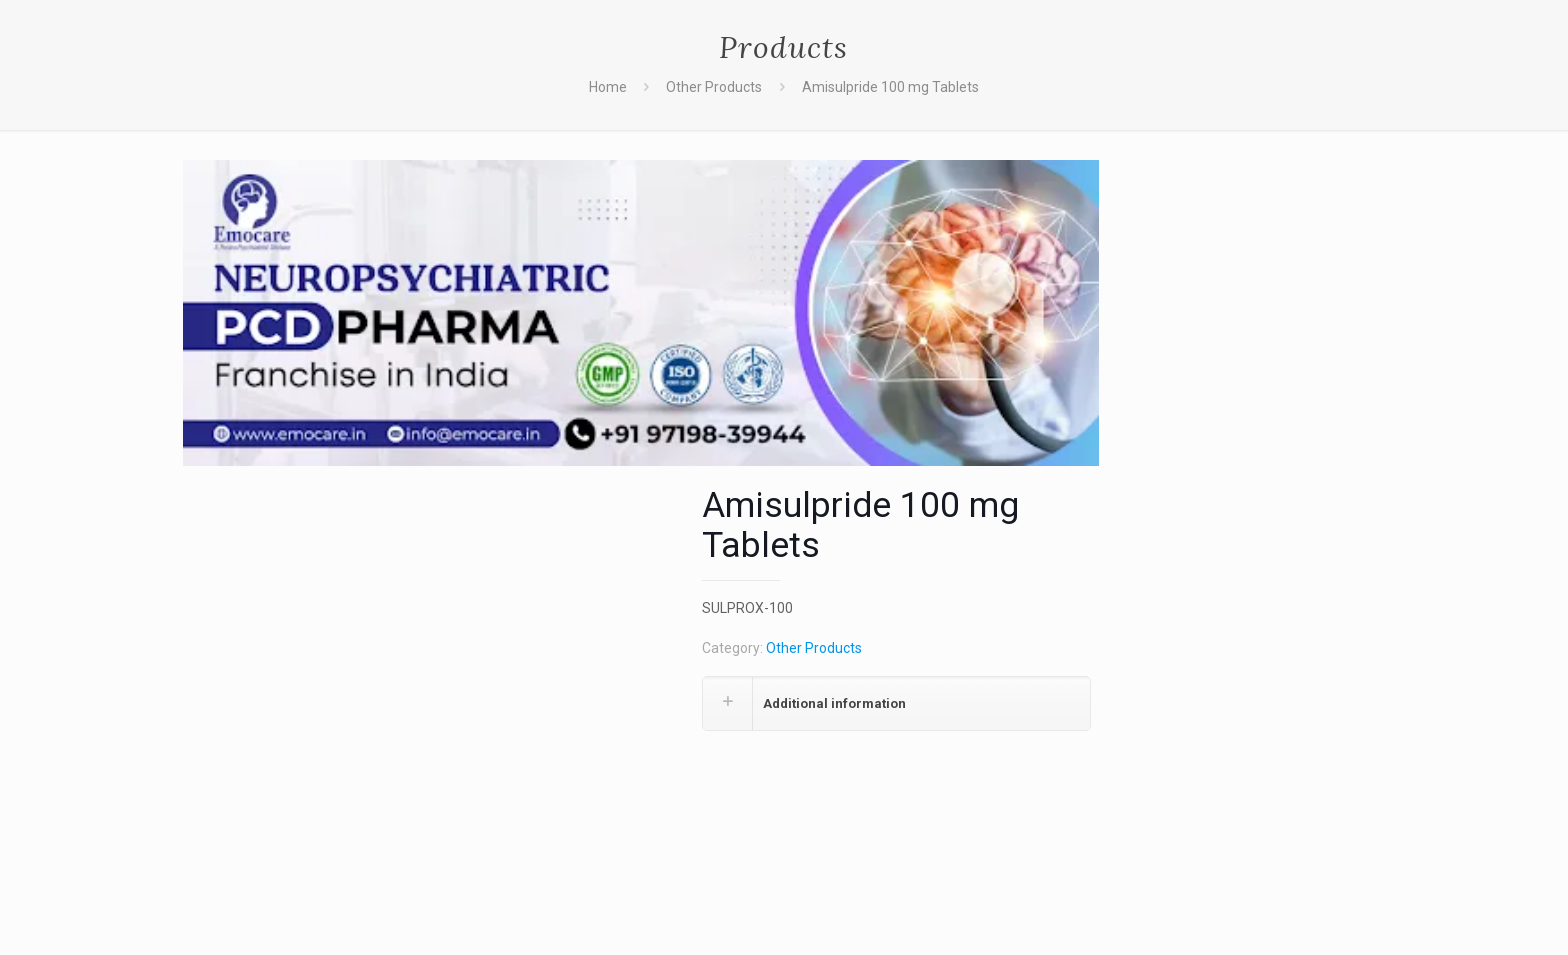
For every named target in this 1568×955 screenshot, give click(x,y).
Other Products (714, 87)
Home (608, 87)
